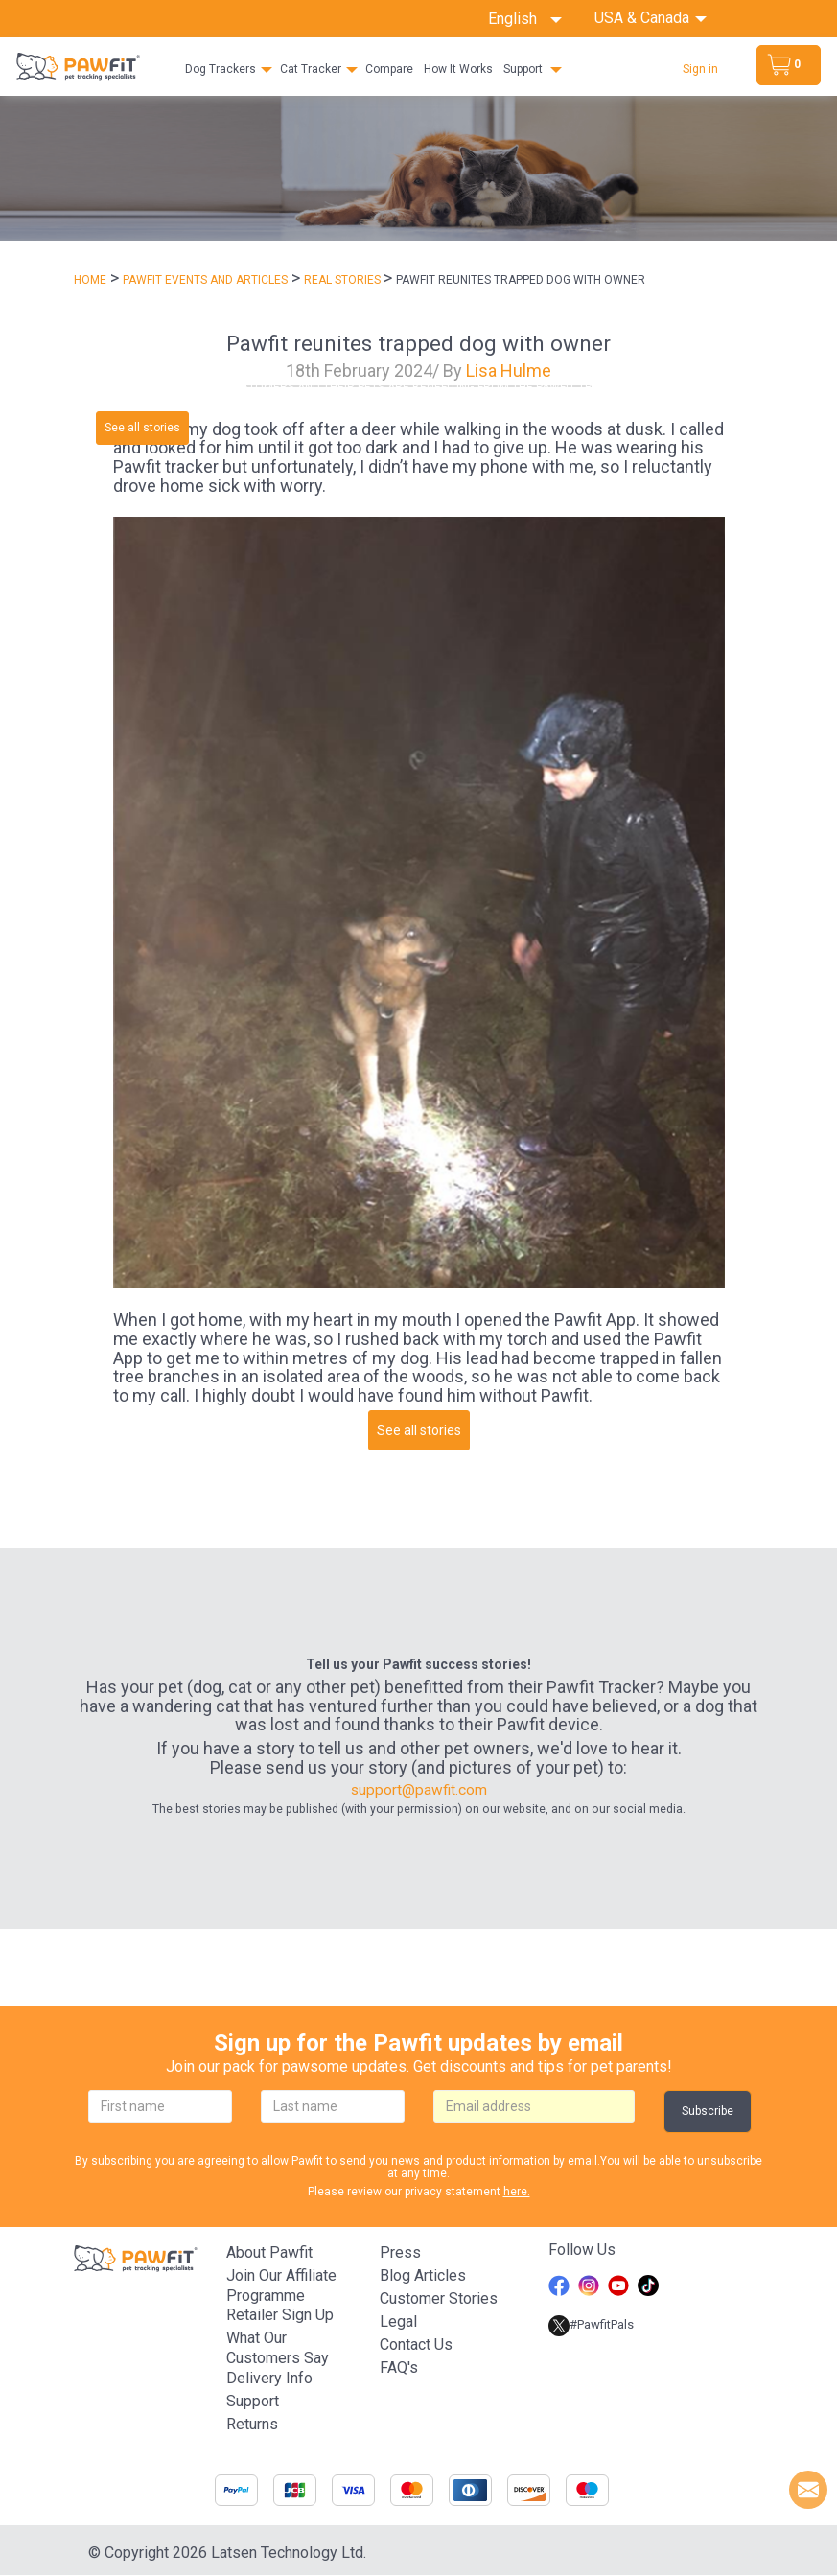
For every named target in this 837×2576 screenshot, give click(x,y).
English (525, 19)
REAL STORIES (344, 280)
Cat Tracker (310, 69)
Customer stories (439, 2298)
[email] (534, 2107)
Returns (252, 2425)
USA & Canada (643, 18)
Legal (398, 2321)
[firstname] (160, 2107)
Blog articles (423, 2275)
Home (90, 280)
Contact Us (416, 2344)
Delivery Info (269, 2379)
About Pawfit (269, 2252)
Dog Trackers (220, 69)
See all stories (142, 427)
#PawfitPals (591, 2325)
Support (523, 69)
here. (516, 2191)
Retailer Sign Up (280, 2316)
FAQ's (399, 2367)
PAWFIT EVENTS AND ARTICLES (205, 280)
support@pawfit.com (419, 1790)
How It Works (458, 69)
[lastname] (333, 2107)
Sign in (700, 69)
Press (400, 2252)
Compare (389, 69)
